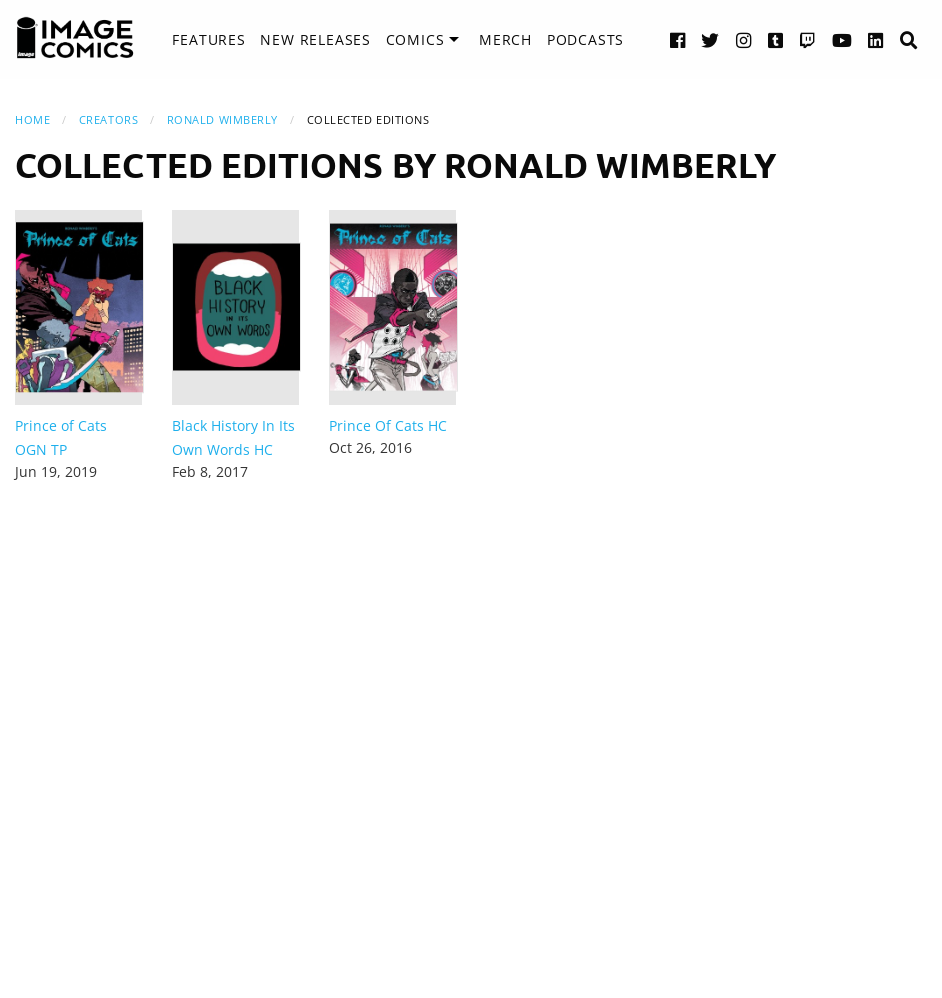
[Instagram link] (744, 39)
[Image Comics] (75, 38)
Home (32, 119)
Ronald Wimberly (222, 119)
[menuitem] (208, 40)
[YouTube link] (842, 39)
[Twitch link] (808, 39)
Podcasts (585, 39)
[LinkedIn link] (876, 39)
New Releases (315, 39)
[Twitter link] (710, 39)
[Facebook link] (678, 39)
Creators (108, 119)
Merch (505, 39)
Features (208, 39)
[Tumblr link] (776, 39)
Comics (415, 39)
